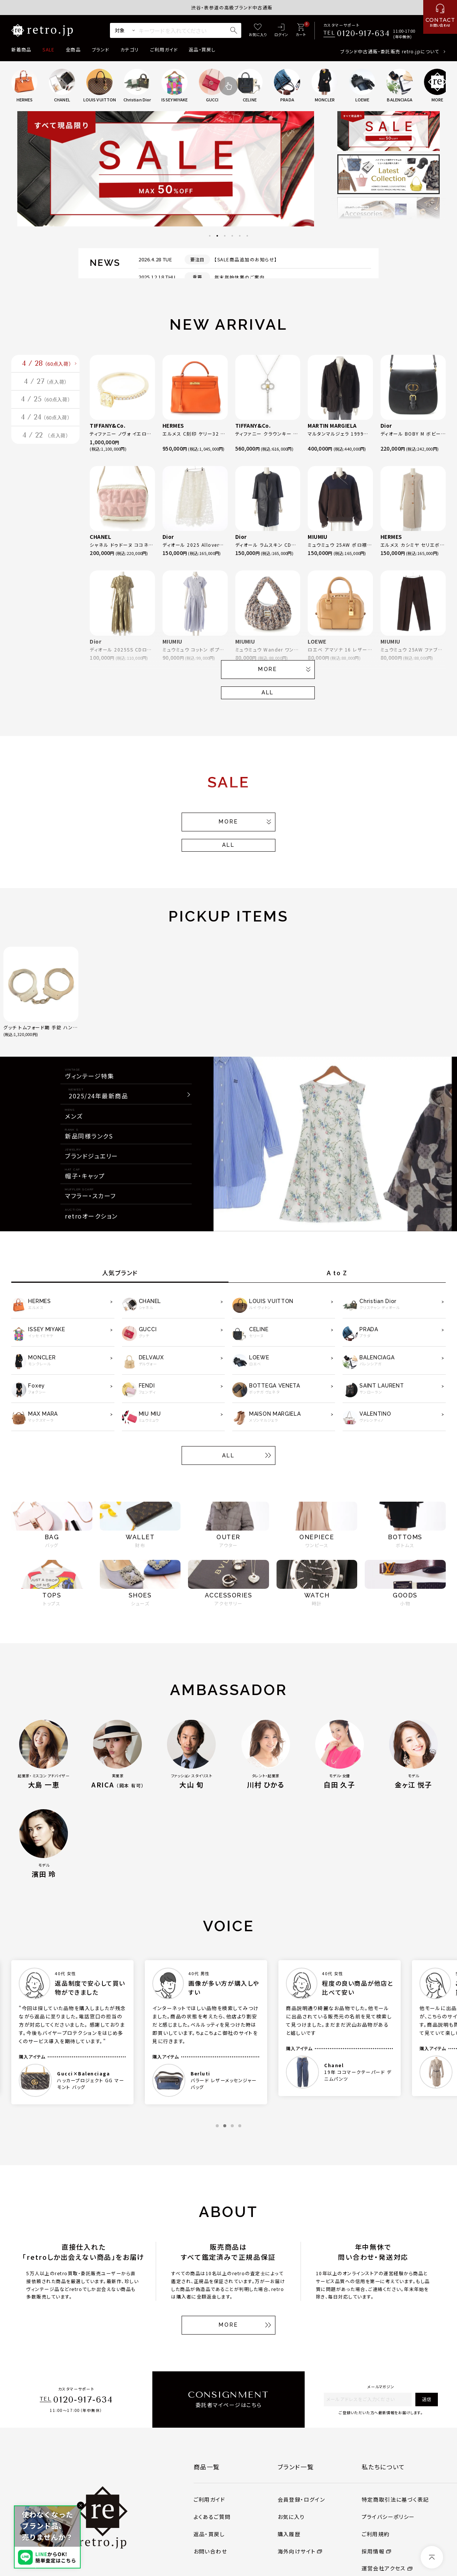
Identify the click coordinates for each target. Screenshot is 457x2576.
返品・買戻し (202, 49)
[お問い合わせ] (440, 17)
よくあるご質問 (212, 2516)
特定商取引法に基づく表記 (395, 2499)
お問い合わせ (210, 2551)
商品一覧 (207, 2466)
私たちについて (383, 2466)
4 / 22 (45, 470)
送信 (426, 2399)
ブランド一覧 (296, 2466)
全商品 (73, 49)
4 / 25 (46, 419)
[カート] (301, 30)
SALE (48, 49)
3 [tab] (224, 236)
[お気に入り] (258, 30)
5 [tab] (240, 236)
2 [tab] (217, 236)
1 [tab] (209, 236)
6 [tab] (247, 236)
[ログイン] (281, 30)
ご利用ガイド (163, 49)
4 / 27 (45, 393)
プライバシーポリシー (388, 2516)
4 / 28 (48, 368)
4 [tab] (232, 236)
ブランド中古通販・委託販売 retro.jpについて (389, 51)
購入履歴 (289, 2534)
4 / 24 (46, 444)
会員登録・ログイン (301, 2499)
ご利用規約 (376, 2534)
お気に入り (291, 2516)
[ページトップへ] (432, 2557)
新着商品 (21, 49)
